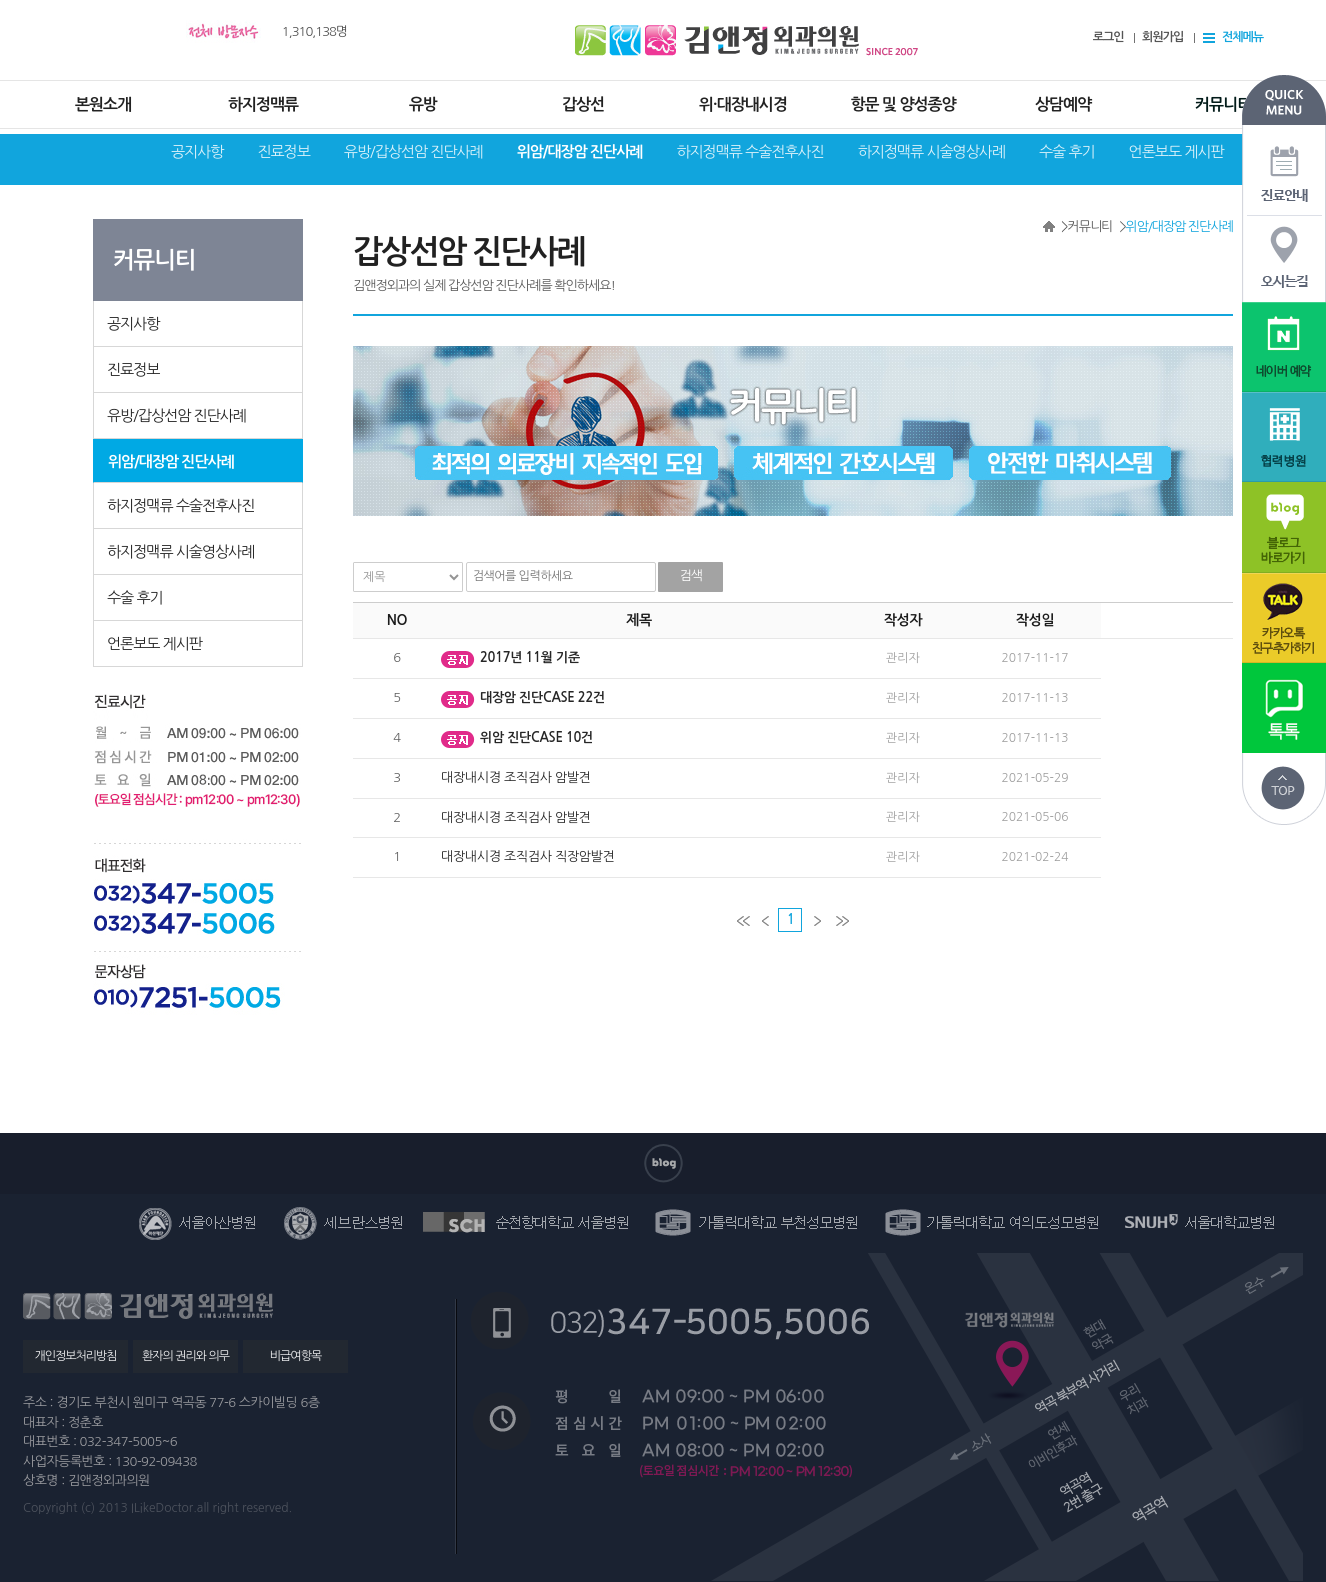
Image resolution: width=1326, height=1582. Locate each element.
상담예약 (1063, 104)
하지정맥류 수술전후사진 (749, 151)
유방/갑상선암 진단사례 (413, 151)
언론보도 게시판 (1176, 151)
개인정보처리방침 (75, 1356)
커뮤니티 (1223, 104)
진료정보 (283, 151)
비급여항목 (295, 1356)
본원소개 (103, 104)
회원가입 (1162, 37)
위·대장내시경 (743, 104)
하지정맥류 (263, 104)
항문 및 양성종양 (902, 104)
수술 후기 (1067, 151)
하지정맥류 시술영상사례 (931, 151)
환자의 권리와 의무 (185, 1356)
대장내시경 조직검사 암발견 (516, 777)
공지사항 (197, 151)
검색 (691, 575)
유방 (423, 104)
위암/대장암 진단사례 (580, 151)
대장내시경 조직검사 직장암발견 (528, 856)
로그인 (1108, 37)
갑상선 (583, 104)
